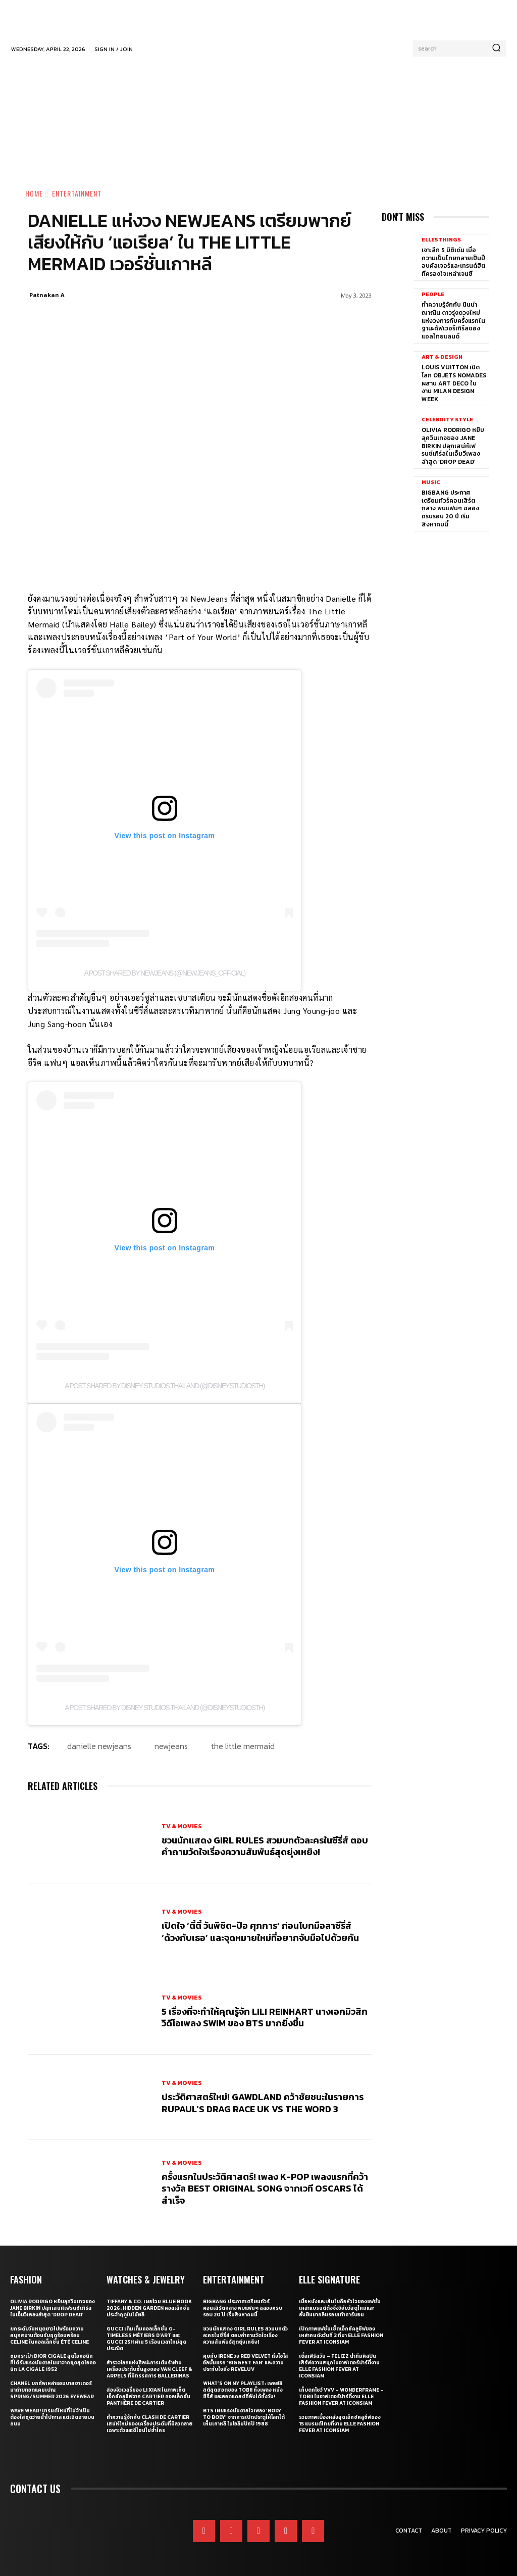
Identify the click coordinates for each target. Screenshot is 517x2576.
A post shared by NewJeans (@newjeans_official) (164, 973)
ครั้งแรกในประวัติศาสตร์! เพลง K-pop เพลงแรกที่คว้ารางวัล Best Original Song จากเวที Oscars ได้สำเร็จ (265, 2188)
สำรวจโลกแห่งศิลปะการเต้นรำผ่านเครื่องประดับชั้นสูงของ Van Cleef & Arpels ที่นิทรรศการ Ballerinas (149, 2369)
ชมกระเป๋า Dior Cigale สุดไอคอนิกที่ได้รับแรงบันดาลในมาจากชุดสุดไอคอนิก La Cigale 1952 (53, 2362)
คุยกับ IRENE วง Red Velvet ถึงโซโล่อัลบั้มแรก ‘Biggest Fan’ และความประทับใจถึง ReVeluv (245, 2362)
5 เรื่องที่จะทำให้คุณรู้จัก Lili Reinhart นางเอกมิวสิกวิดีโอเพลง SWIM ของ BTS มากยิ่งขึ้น (265, 2017)
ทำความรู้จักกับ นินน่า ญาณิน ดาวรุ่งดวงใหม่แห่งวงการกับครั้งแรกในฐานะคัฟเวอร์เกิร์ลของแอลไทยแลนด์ (453, 320)
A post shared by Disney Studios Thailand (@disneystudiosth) (165, 1386)
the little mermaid (243, 1746)
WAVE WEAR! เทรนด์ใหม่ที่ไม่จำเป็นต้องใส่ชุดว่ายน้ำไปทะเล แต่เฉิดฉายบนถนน (52, 2417)
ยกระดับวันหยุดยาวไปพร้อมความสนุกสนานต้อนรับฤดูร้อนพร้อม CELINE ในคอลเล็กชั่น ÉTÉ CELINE (49, 2335)
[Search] (496, 48)
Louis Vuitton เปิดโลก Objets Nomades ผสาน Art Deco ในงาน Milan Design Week (454, 383)
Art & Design (442, 357)
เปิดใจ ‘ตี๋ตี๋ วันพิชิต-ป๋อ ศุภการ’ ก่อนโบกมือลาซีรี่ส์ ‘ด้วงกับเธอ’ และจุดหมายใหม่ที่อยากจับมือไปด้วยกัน (260, 1931)
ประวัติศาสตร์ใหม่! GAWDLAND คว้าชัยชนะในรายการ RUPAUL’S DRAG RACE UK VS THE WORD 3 (263, 2102)
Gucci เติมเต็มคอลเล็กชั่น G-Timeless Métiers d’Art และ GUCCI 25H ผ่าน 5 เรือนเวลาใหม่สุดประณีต (146, 2338)
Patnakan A (47, 295)
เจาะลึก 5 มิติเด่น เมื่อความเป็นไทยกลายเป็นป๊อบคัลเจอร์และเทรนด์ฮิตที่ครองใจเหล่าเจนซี (453, 262)
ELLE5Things (441, 239)
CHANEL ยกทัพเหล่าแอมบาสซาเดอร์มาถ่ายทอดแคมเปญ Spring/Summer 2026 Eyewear (52, 2389)
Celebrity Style (447, 419)
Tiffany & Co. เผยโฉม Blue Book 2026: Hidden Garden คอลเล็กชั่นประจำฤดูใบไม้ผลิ (149, 2308)
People (433, 294)
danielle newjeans (99, 1746)
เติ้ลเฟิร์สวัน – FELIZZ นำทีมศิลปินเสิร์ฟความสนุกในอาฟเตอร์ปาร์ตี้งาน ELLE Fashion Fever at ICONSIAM (339, 2365)
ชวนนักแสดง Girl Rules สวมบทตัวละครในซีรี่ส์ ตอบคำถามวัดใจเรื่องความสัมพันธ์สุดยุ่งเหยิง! (265, 1846)
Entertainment (76, 193)
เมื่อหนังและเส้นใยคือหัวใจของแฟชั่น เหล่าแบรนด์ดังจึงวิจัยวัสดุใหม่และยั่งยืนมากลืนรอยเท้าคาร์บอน (340, 2308)
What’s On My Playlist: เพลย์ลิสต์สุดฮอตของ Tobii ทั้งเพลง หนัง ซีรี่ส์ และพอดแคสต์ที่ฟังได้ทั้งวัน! (243, 2389)
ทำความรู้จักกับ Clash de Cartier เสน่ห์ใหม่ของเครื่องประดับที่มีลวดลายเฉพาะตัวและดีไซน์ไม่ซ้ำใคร (149, 2423)
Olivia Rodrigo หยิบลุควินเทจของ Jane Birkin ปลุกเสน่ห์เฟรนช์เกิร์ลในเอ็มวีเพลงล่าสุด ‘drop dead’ (453, 445)
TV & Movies (182, 1826)
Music (431, 482)
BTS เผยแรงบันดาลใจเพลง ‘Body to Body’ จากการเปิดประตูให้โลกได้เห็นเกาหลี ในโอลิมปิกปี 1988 (244, 2417)
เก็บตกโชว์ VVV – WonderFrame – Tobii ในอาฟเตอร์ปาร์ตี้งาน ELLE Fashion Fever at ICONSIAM (341, 2396)
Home (34, 193)
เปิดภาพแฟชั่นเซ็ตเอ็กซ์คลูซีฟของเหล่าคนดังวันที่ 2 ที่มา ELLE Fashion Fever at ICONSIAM (341, 2335)
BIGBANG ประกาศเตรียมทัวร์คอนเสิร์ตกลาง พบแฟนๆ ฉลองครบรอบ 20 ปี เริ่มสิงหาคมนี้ (450, 508)
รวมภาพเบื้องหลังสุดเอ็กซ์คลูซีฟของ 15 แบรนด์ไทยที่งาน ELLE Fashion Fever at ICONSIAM (340, 2423)
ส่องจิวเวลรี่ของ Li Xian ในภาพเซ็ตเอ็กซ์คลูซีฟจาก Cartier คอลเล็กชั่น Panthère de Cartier (148, 2396)
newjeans (171, 1746)
